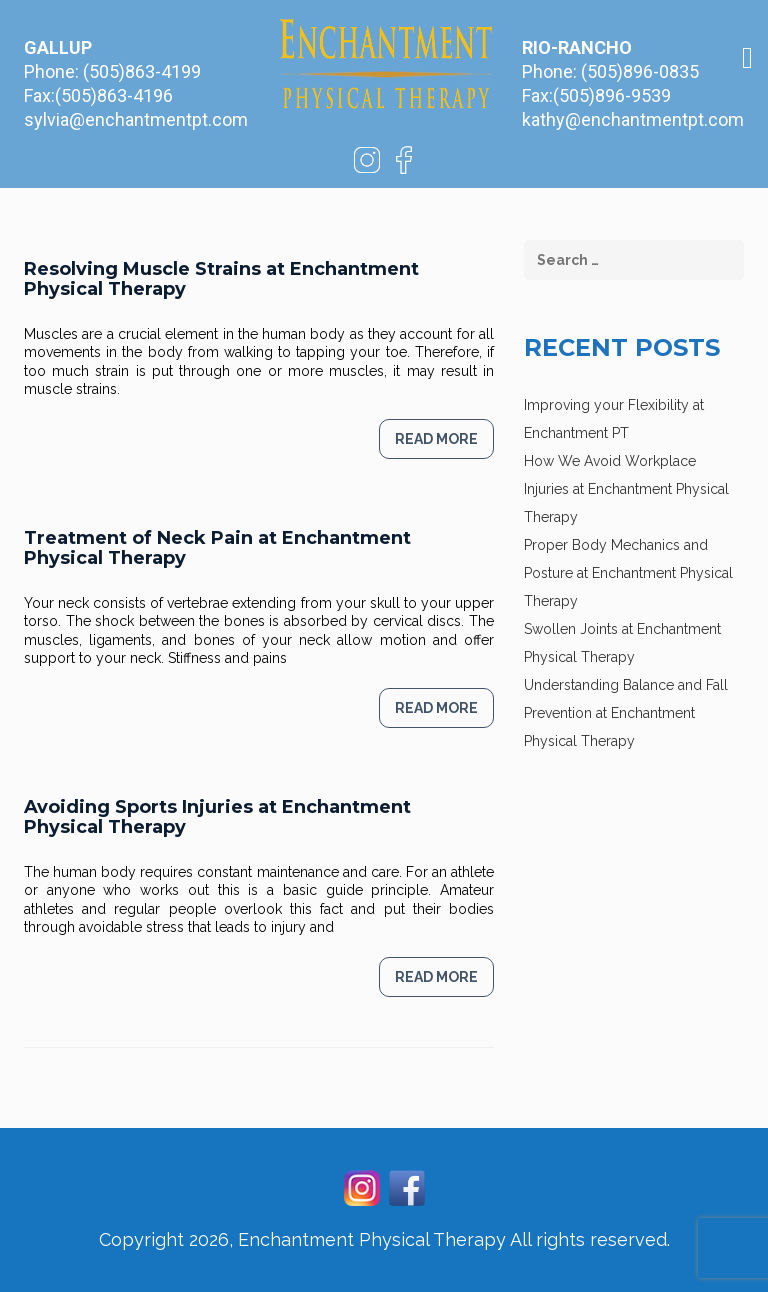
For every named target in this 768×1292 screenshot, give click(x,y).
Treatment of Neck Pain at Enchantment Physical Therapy (217, 548)
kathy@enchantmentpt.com (633, 119)
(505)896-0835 (640, 71)
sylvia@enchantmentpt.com (136, 119)
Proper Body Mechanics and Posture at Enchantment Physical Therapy (628, 573)
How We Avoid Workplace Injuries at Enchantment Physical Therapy (626, 489)
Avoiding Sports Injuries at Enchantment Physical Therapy (217, 817)
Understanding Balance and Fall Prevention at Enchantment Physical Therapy (626, 713)
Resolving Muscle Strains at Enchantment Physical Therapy (221, 279)
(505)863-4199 (142, 71)
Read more (436, 439)
